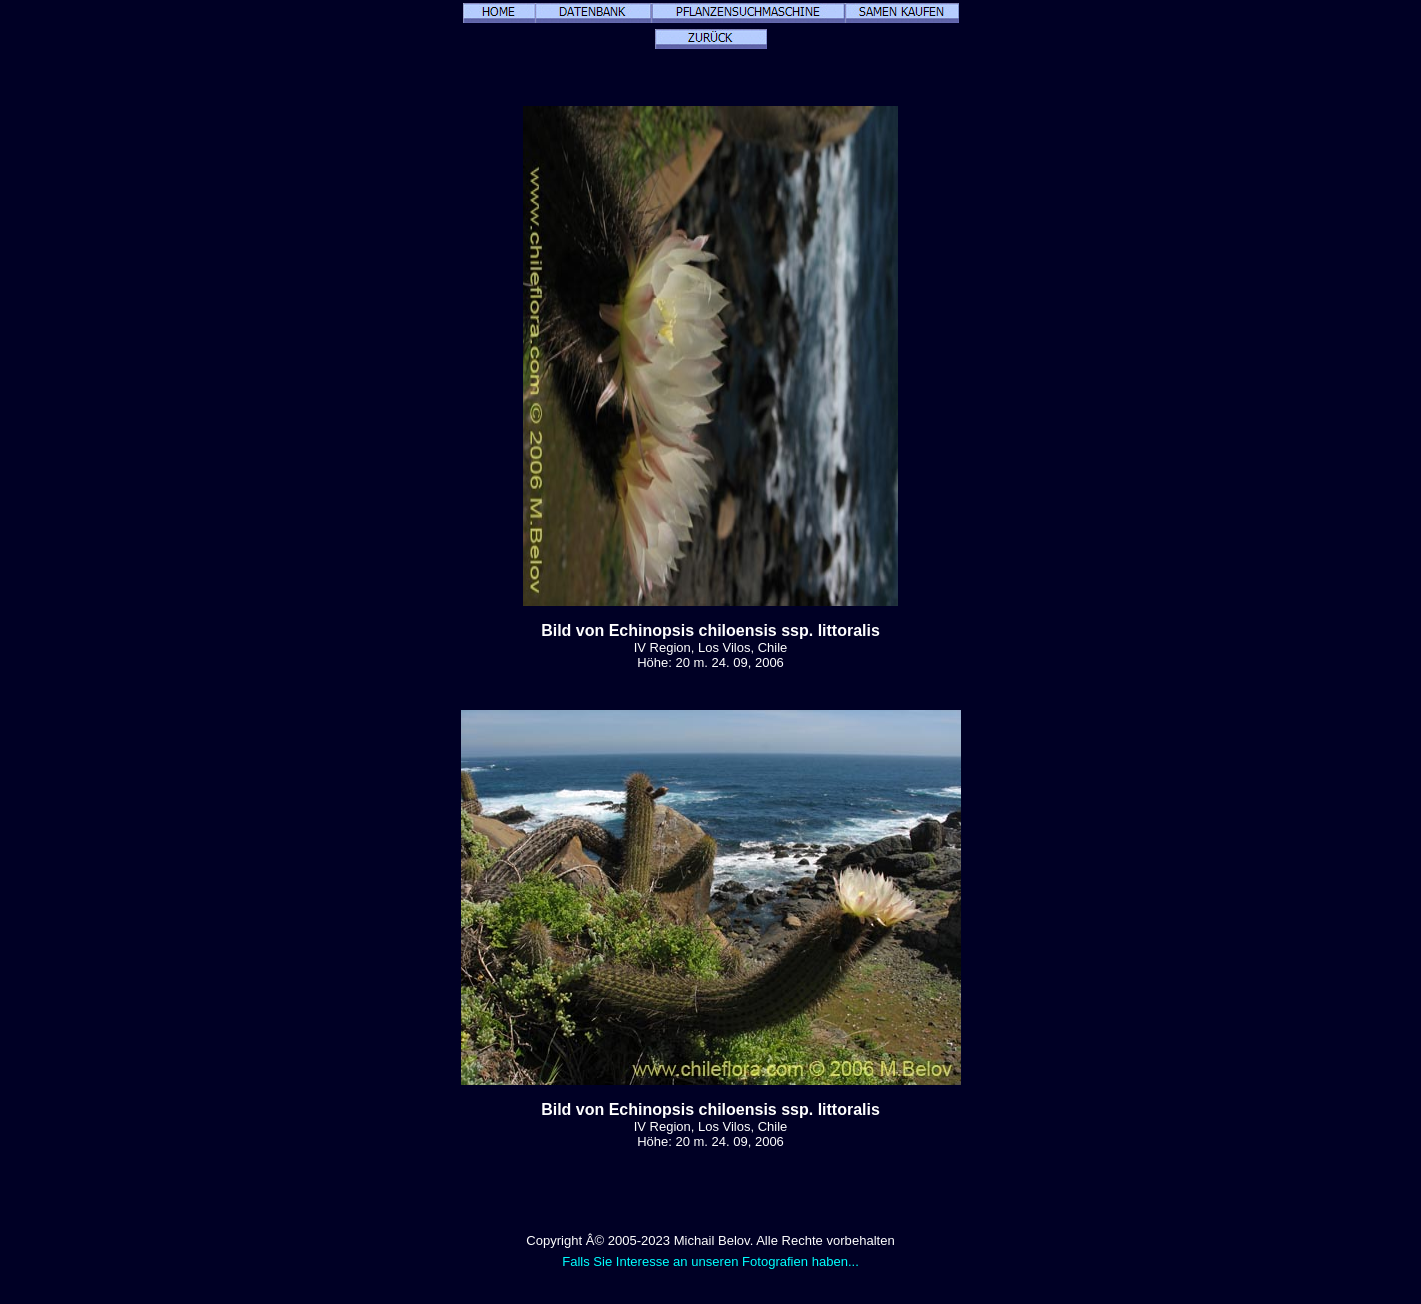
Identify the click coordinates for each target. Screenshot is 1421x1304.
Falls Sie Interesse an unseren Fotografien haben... (710, 1261)
